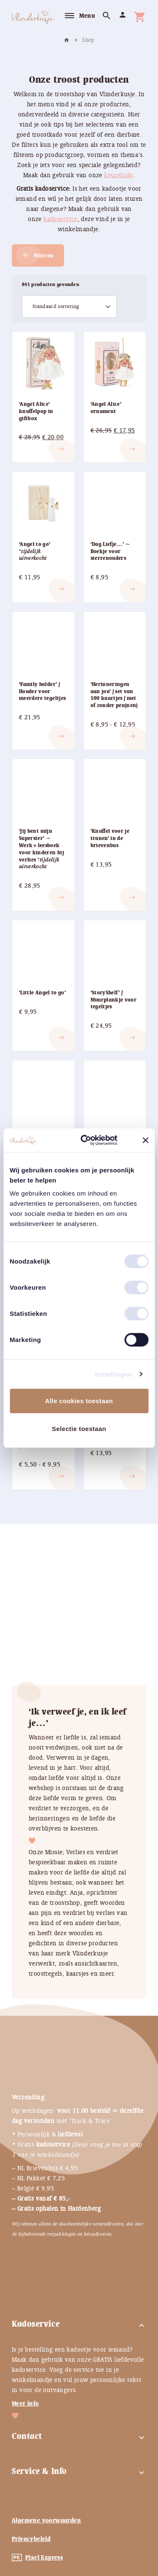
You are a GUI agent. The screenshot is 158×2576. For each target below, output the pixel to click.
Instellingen (113, 1373)
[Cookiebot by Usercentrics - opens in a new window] (94, 1140)
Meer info (25, 2403)
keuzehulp (118, 175)
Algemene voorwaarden (46, 2520)
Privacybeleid (31, 2539)
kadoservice (60, 219)
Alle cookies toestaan (79, 1400)
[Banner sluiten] (145, 1140)
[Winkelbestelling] (69, 306)
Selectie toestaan (79, 1428)
